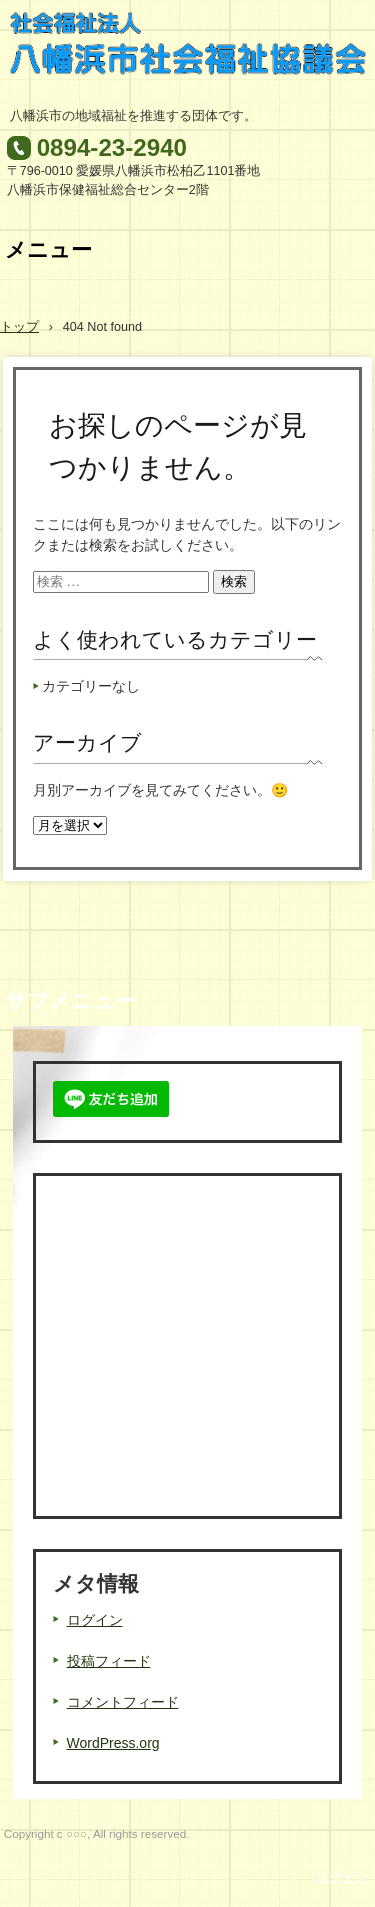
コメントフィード (123, 1702)
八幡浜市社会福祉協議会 (188, 53)
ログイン (95, 1620)
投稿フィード (109, 1661)
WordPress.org (113, 1743)
